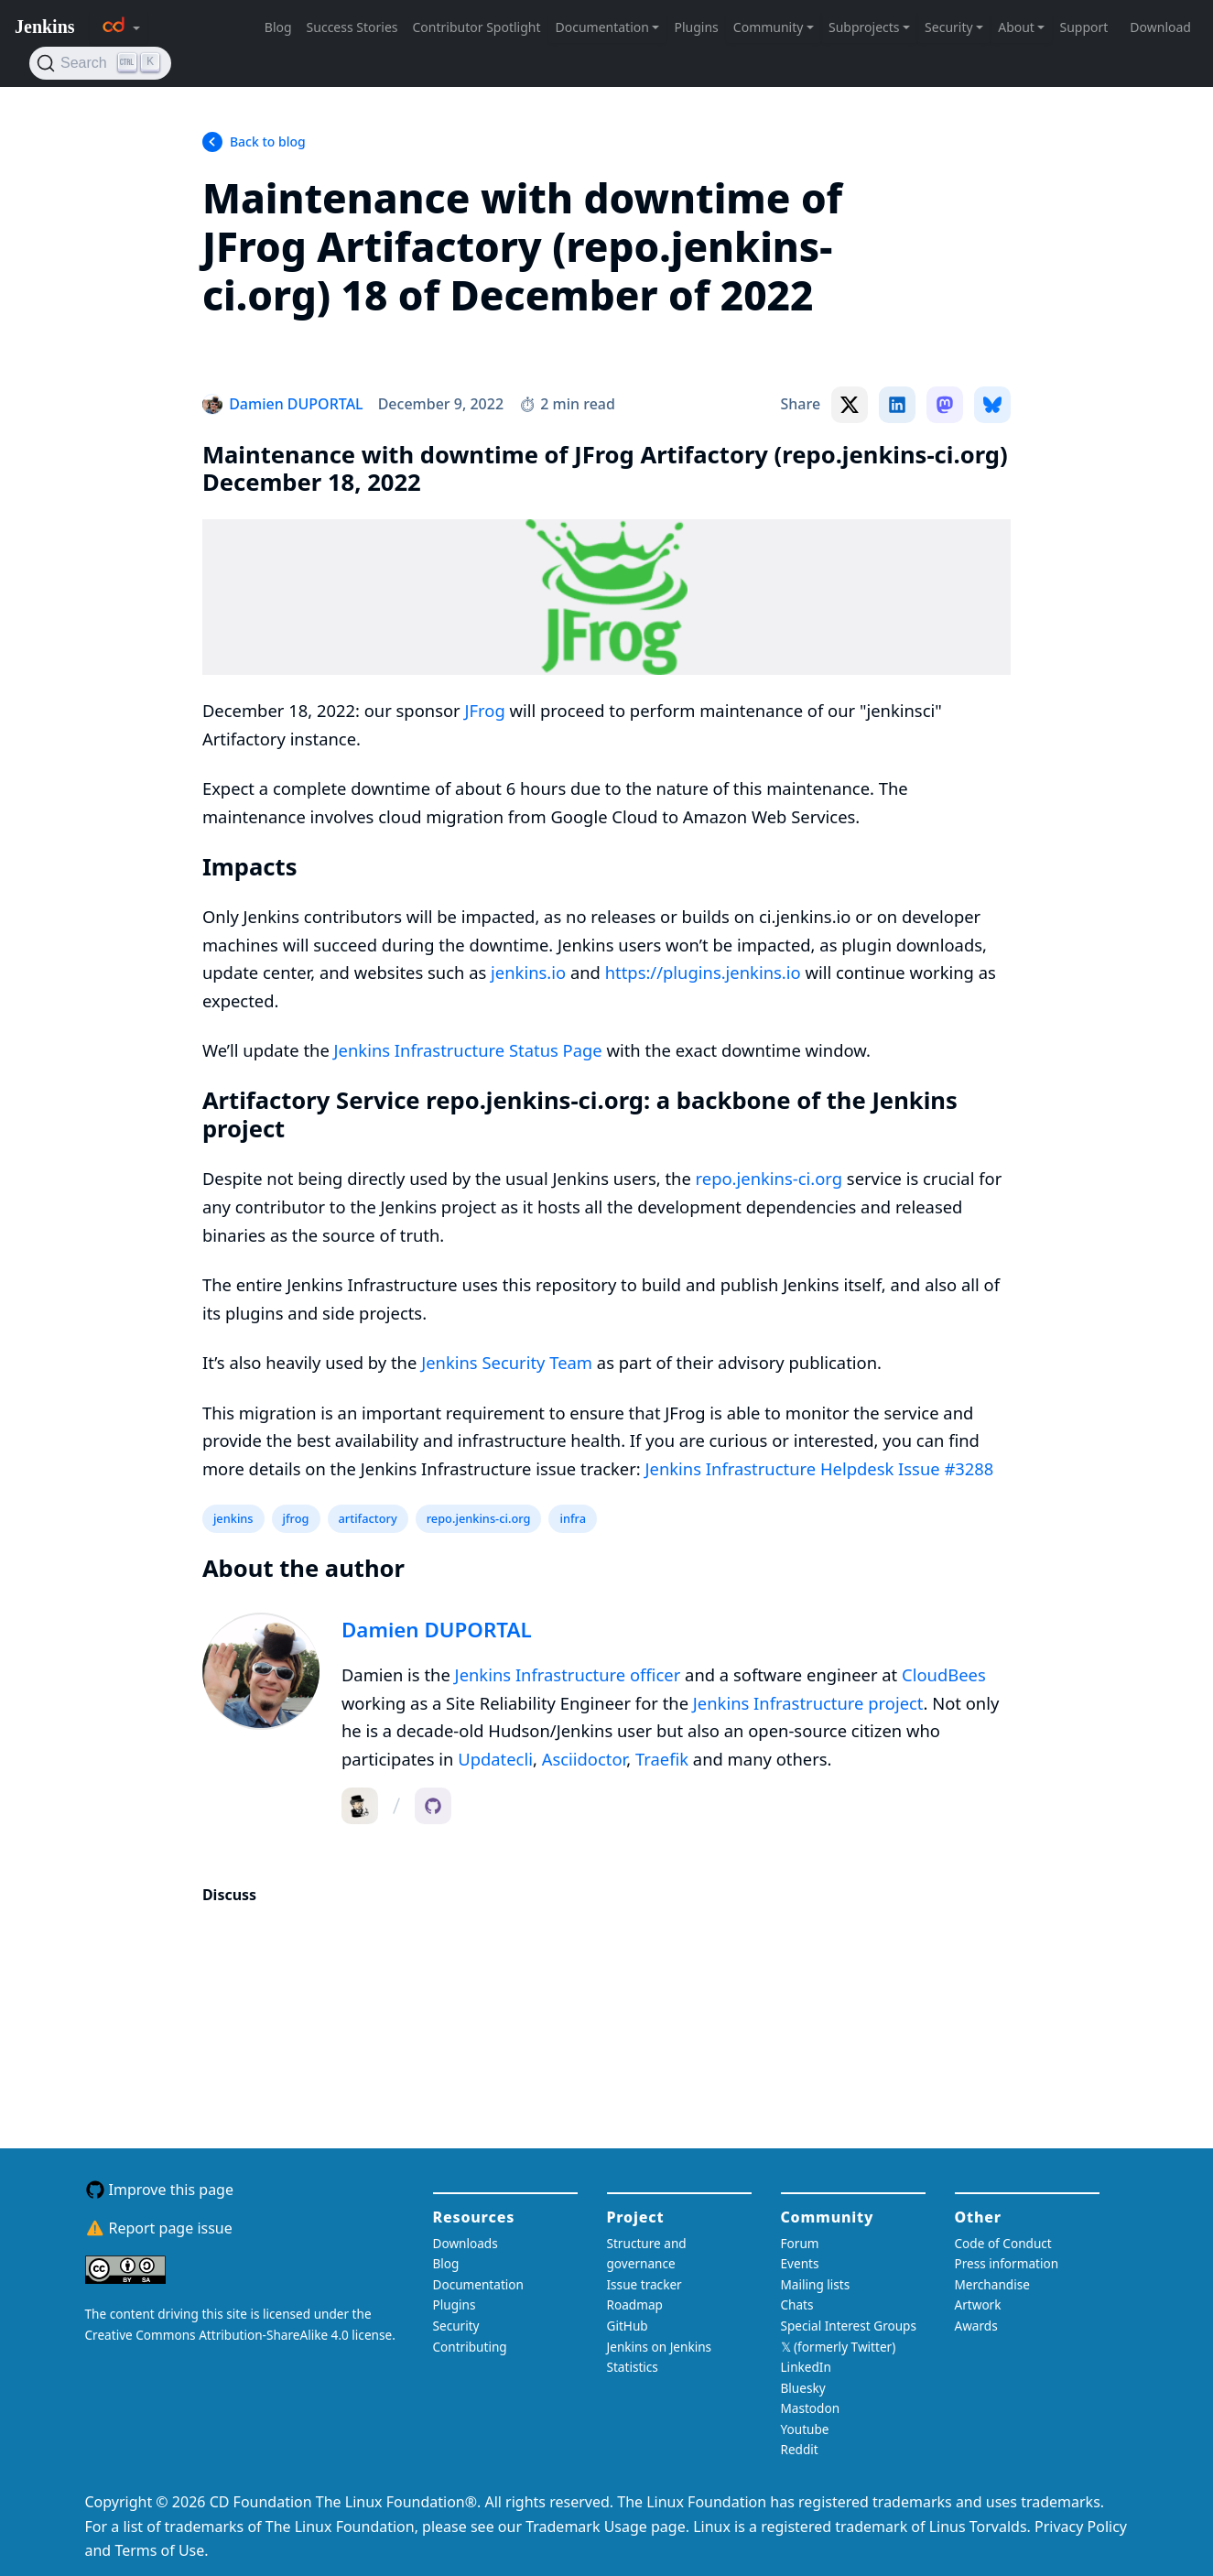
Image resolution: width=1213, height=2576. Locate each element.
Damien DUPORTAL (436, 1629)
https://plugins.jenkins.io (703, 972)
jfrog (296, 1518)
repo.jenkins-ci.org (769, 1178)
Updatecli (495, 1758)
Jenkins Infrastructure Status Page (468, 1049)
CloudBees (944, 1674)
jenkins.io (528, 972)
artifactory (368, 1518)
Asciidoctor (584, 1758)
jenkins (233, 1518)
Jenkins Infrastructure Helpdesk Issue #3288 (819, 1468)
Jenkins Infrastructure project (808, 1702)
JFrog (485, 710)
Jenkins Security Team (506, 1362)
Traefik (661, 1758)
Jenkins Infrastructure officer (568, 1674)
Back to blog (268, 141)
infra (572, 1518)
